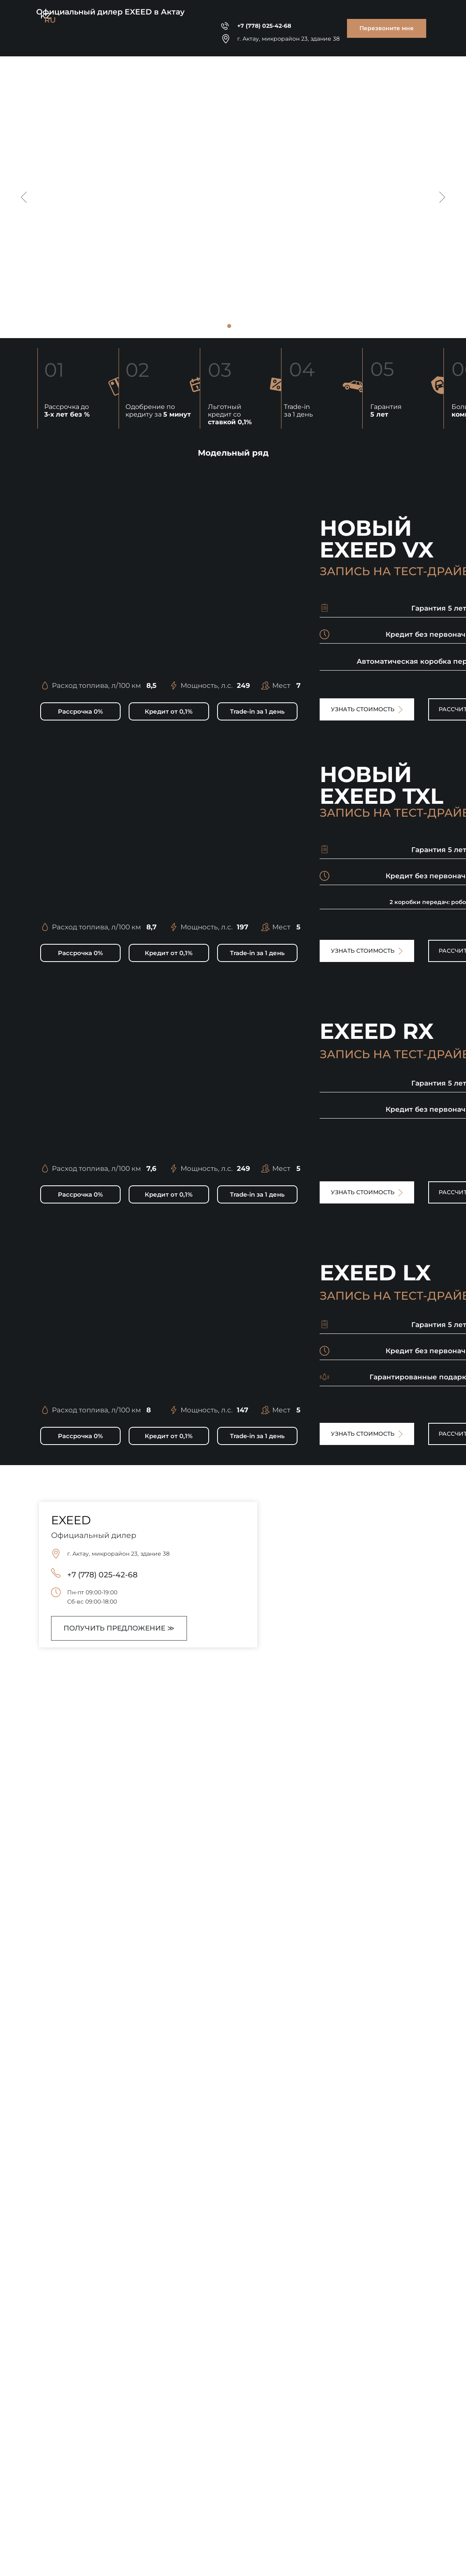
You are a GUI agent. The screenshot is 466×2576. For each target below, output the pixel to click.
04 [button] (302, 369)
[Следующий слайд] (442, 197)
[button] (386, 28)
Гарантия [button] (386, 410)
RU (50, 20)
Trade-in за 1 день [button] (298, 410)
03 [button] (220, 370)
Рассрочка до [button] (67, 410)
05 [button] (382, 369)
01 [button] (54, 370)
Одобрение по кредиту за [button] (158, 410)
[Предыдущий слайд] (24, 197)
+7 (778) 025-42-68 (264, 25)
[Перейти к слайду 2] (237, 326)
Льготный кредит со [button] (230, 414)
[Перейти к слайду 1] (229, 326)
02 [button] (137, 370)
